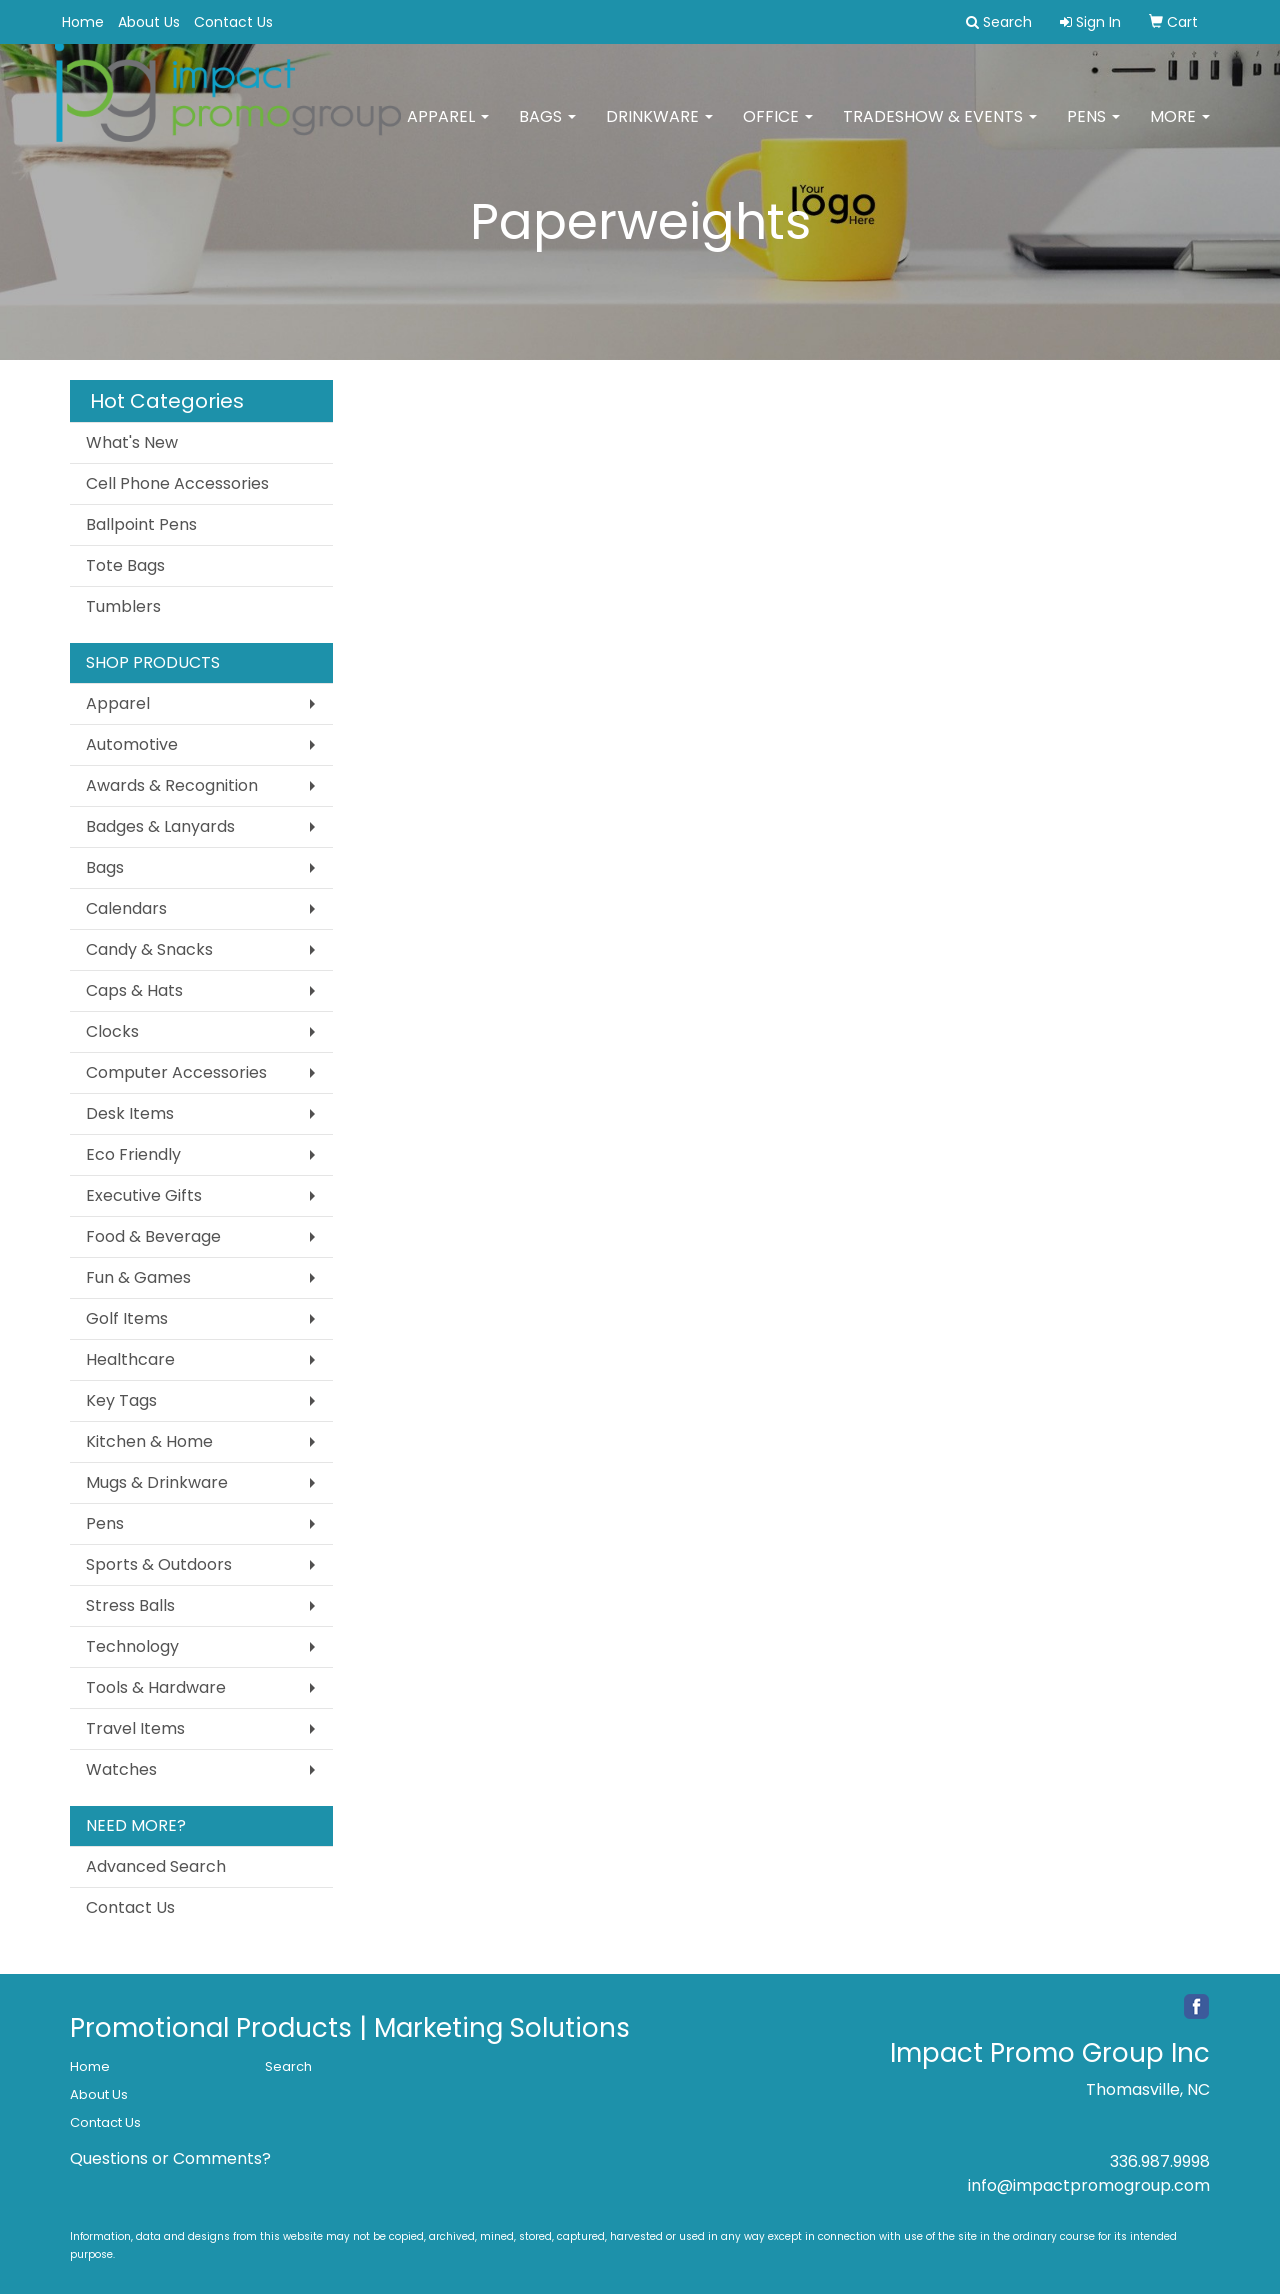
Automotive (132, 744)
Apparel (448, 129)
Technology (132, 1646)
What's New (132, 442)
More (1180, 129)
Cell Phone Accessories (177, 483)
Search (288, 2066)
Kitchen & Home (149, 1441)
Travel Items (135, 1728)
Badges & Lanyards (160, 826)
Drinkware (659, 129)
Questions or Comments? (170, 2158)
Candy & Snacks (149, 949)
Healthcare (130, 1359)
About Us (149, 22)
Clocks (112, 1031)
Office (778, 129)
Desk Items (130, 1113)
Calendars (126, 908)
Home (83, 22)
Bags (547, 129)
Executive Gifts (144, 1195)
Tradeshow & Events (940, 129)
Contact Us (233, 22)
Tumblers (123, 606)
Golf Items (127, 1318)
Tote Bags (125, 565)
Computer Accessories (176, 1072)
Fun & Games (138, 1277)
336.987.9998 (1160, 2161)
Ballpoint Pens (141, 524)
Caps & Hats (134, 990)
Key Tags (121, 1400)
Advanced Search (156, 1866)
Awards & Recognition (172, 785)
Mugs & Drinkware (157, 1482)
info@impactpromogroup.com (1089, 2185)
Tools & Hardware (156, 1687)
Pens (1093, 129)
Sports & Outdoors (159, 1564)
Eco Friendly (133, 1154)
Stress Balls (130, 1605)
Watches (121, 1769)
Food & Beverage (153, 1236)
